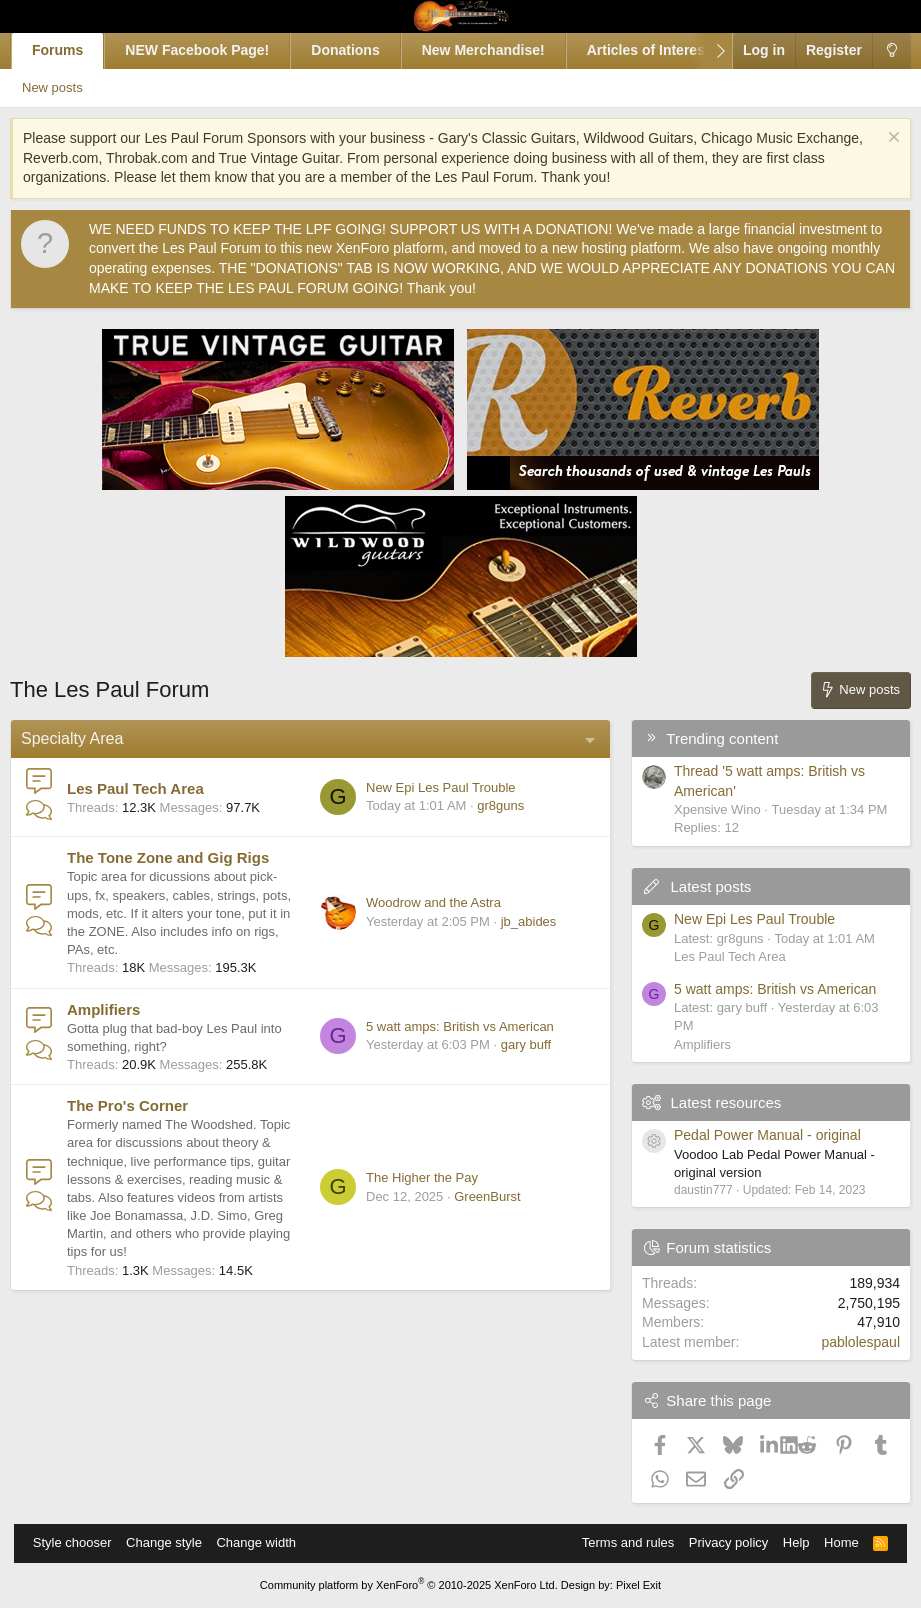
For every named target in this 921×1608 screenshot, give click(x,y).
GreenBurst (473, 1205)
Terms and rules (618, 1542)
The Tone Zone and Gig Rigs (182, 857)
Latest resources (712, 1102)
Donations (359, 50)
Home (831, 1542)
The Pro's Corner (141, 1105)
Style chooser (82, 1542)
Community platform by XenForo (409, 1585)
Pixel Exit (638, 1585)
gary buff (512, 1044)
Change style (174, 1542)
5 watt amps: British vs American (446, 1026)
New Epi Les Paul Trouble (427, 787)
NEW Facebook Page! (211, 50)
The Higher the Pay (408, 1186)
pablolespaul (847, 1342)
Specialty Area (86, 738)
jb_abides (515, 921)
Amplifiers (117, 1009)
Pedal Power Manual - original (753, 1135)
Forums (71, 50)
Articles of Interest (661, 50)
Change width (266, 1542)
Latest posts (697, 886)
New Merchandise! (497, 50)
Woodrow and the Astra (419, 902)
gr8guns (486, 805)
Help (786, 1542)
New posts (76, 87)
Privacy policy (718, 1542)
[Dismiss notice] (877, 139)
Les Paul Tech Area (149, 788)
